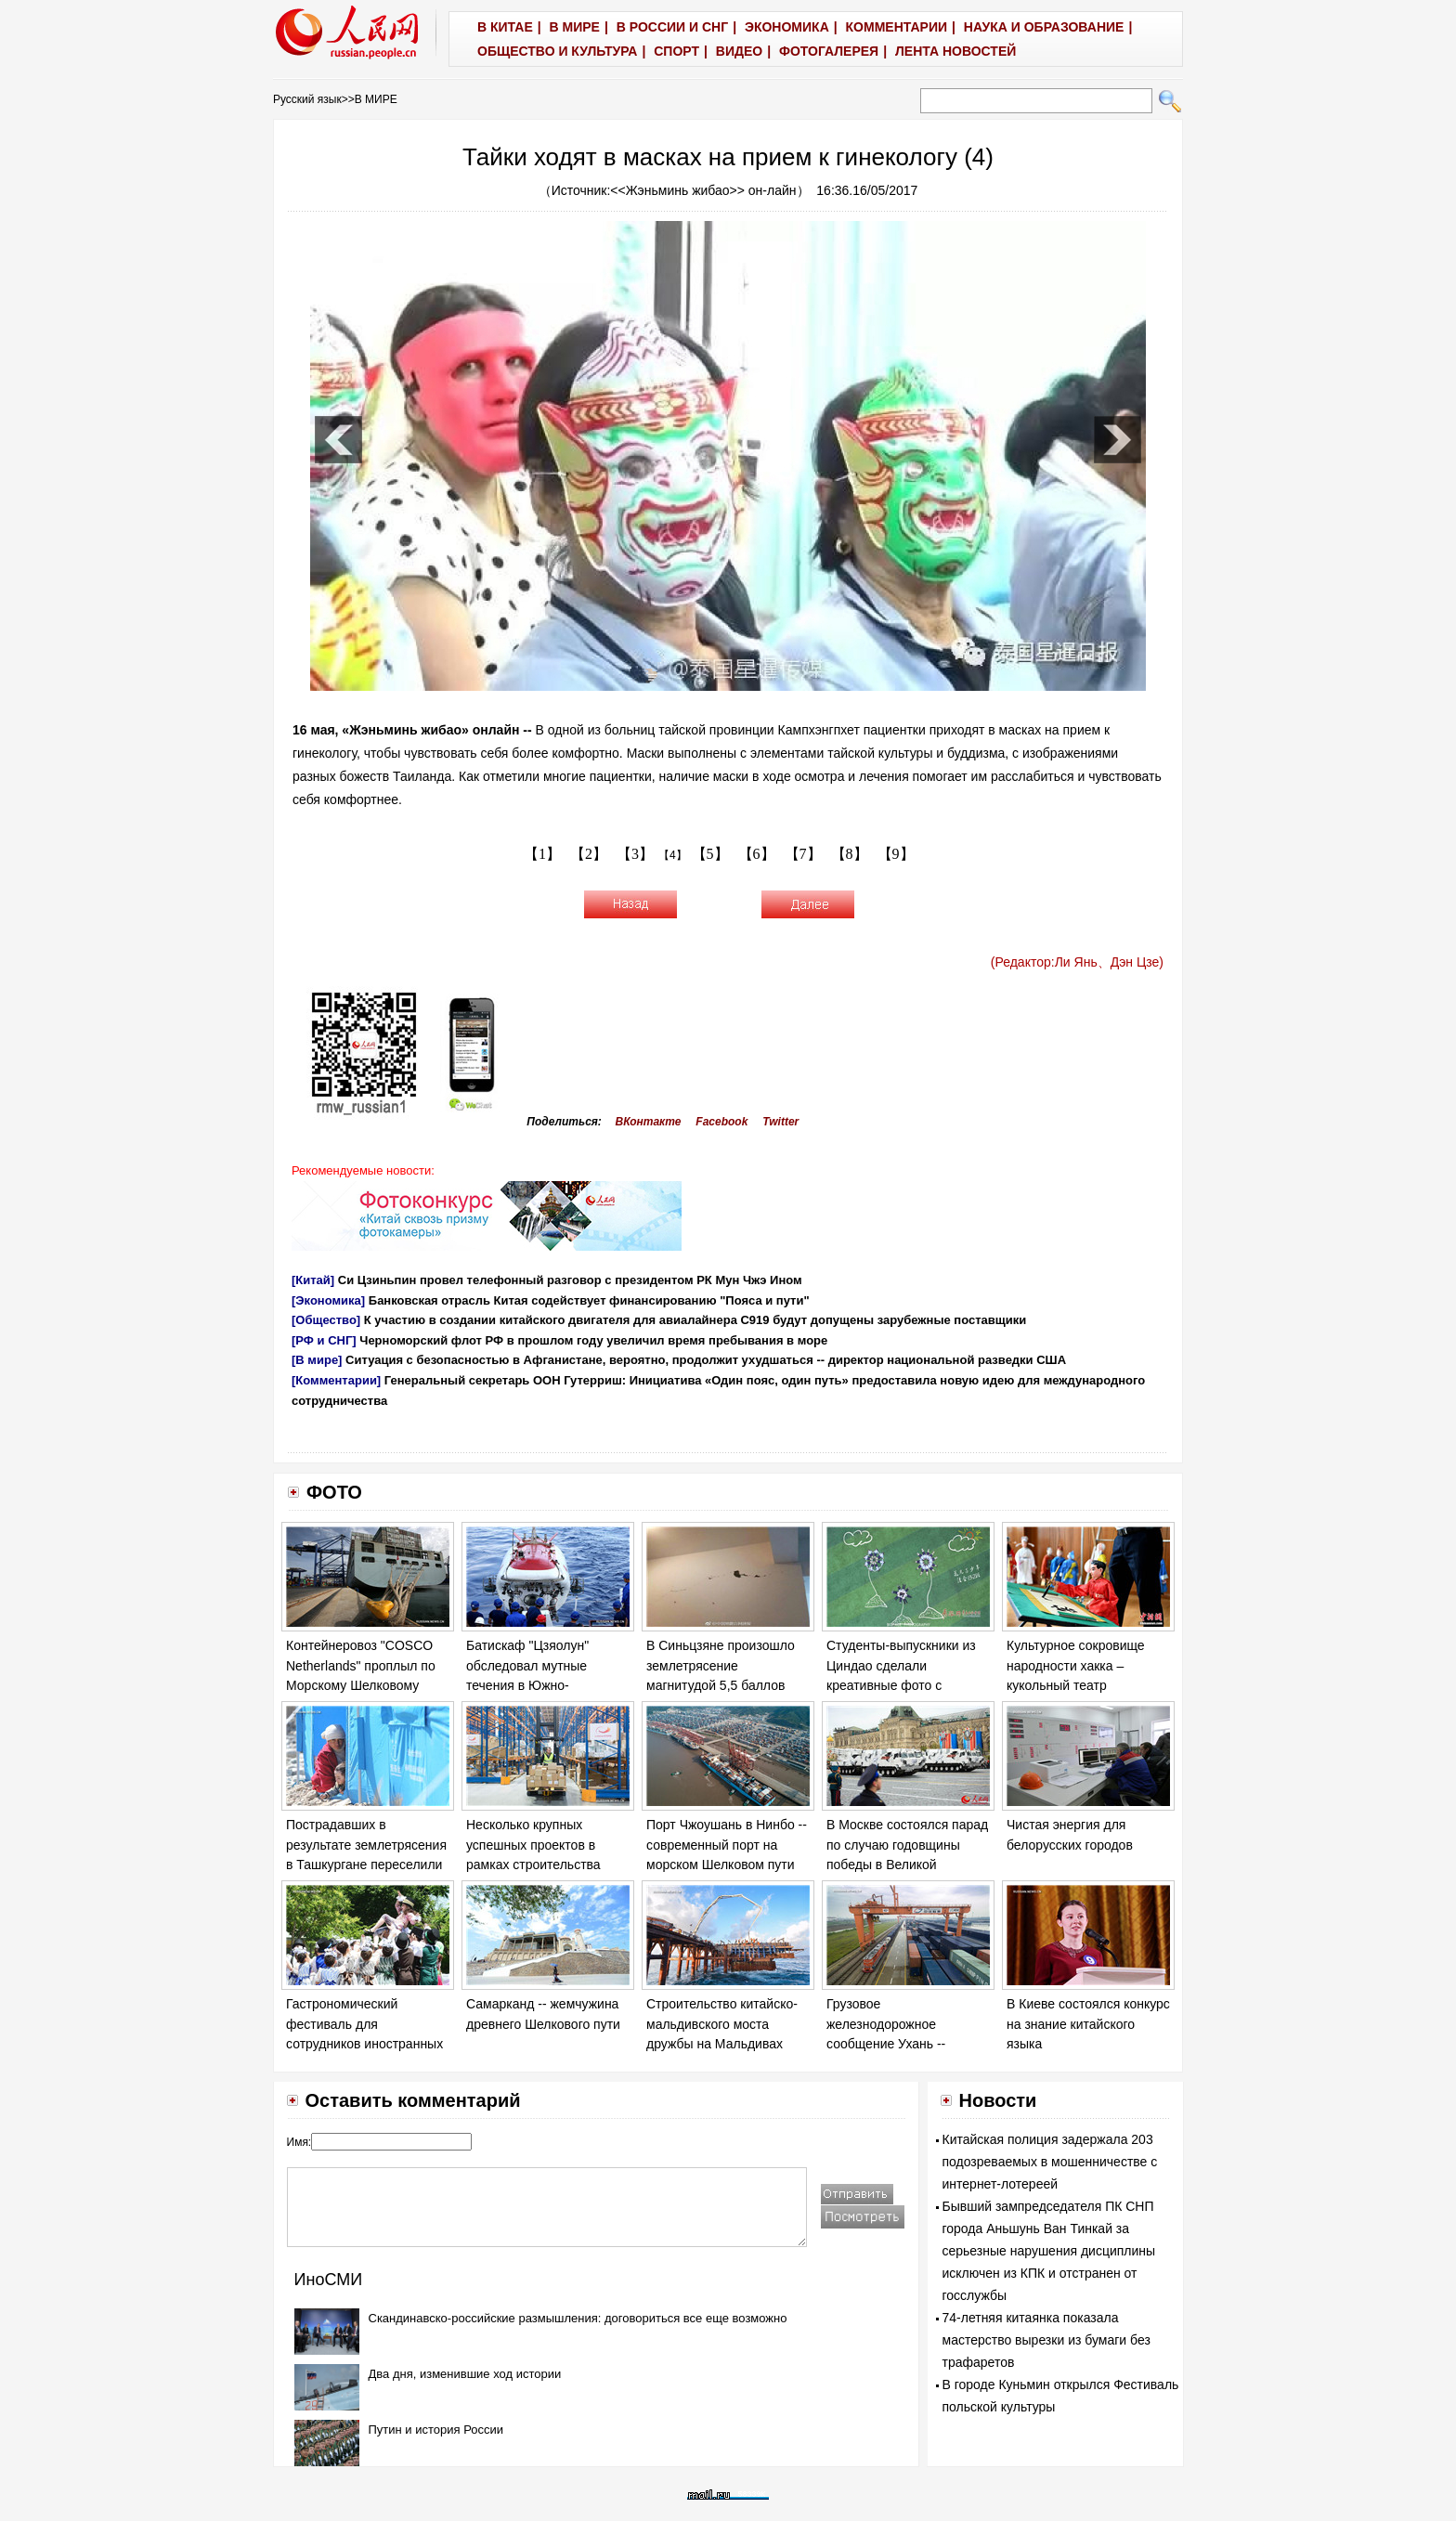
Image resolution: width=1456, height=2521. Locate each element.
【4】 (672, 855)
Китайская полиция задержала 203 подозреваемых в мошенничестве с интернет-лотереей (1050, 2161)
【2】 (588, 854)
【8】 (849, 854)
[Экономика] (328, 1300)
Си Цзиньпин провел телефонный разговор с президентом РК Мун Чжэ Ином (570, 1280)
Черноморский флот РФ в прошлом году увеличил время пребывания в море (593, 1340)
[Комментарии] (336, 1380)
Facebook (722, 1121)
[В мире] (317, 1360)
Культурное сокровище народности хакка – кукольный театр (1076, 1665)
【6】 (756, 854)
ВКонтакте (649, 1121)
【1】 (542, 854)
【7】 (803, 854)
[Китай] (313, 1280)
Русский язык (307, 99)
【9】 (896, 854)
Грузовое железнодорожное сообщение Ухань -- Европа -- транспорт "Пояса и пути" (887, 2043)
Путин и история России (436, 2430)
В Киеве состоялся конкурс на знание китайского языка (1088, 2023)
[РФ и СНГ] (324, 1340)
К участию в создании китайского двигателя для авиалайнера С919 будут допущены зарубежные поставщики (695, 1320)
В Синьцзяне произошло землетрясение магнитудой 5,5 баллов (720, 1665)
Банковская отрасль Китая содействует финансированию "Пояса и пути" (589, 1300)
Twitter (780, 1121)
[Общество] (326, 1320)
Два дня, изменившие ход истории (465, 2374)
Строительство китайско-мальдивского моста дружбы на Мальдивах (722, 2023)
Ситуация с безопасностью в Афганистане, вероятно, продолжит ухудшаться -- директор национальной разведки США (705, 1360)
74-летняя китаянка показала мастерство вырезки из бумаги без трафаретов (1046, 2340)
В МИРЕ (376, 99)
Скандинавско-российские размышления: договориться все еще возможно (578, 2318)
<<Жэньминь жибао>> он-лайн (703, 190)
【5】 (710, 854)
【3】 (635, 854)
